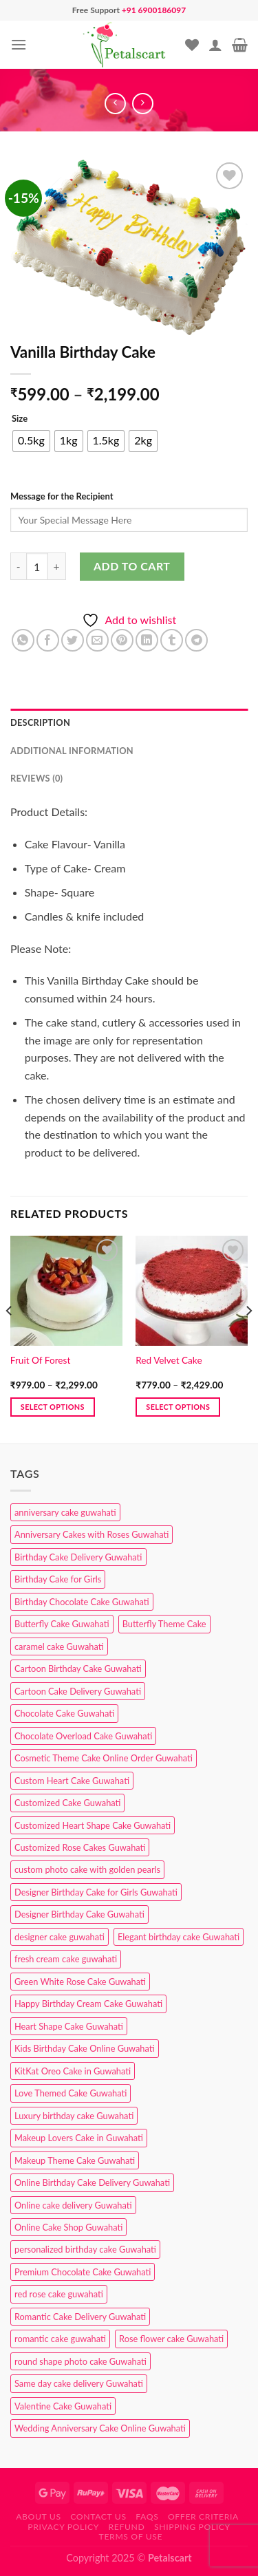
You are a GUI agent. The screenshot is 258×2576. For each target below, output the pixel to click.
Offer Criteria (203, 2516)
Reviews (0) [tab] (36, 778)
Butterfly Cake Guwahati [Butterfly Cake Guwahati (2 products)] (61, 1623)
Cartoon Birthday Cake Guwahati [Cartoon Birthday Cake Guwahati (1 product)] (78, 1668)
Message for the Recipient (61, 496)
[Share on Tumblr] (171, 640)
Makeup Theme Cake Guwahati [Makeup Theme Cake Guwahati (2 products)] (74, 2160)
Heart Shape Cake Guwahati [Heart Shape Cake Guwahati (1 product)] (68, 2026)
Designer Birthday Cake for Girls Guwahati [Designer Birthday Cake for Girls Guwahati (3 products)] (96, 1892)
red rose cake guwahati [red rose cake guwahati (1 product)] (58, 2293)
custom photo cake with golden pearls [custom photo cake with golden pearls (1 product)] (87, 1869)
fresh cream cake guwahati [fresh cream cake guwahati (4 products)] (65, 1958)
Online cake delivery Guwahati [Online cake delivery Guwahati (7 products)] (73, 2205)
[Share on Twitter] (72, 640)
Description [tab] (40, 722)
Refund (127, 2527)
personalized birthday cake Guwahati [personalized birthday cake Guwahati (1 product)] (85, 2249)
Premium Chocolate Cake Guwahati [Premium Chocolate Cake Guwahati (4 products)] (82, 2271)
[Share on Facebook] (47, 640)
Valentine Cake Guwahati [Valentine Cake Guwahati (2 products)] (62, 2406)
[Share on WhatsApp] (23, 640)
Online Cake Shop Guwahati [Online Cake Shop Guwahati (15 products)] (68, 2227)
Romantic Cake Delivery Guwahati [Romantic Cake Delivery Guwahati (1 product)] (80, 2316)
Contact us (98, 2516)
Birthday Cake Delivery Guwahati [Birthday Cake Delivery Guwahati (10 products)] (78, 1557)
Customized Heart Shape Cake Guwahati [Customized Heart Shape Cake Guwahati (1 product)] (92, 1825)
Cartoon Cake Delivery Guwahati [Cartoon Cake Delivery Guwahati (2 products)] (77, 1691)
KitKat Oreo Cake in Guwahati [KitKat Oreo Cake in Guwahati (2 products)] (72, 2070)
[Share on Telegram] (196, 640)
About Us (38, 2516)
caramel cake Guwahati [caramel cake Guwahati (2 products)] (59, 1646)
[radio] (31, 441)
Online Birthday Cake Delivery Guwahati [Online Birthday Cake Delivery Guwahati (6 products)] (92, 2182)
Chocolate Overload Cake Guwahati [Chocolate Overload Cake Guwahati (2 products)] (83, 1735)
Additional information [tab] (71, 750)
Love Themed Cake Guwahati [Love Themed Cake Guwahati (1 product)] (70, 2093)
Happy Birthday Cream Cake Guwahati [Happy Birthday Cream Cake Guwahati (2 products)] (88, 2003)
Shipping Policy (192, 2527)
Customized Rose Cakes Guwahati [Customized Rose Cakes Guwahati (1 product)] (79, 1847)
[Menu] (18, 44)
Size (20, 419)
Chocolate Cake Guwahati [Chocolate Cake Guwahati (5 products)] (64, 1713)
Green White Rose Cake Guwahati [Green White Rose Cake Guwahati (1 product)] (80, 1981)
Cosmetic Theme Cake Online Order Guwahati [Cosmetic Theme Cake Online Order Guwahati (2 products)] (103, 1757)
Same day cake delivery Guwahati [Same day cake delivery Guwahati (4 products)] (78, 2383)
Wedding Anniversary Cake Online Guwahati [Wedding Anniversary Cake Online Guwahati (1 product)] (100, 2428)
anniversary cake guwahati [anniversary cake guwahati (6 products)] (65, 1512)
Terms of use (131, 2536)
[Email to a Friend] (97, 640)
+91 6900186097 (154, 10)
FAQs (147, 2516)
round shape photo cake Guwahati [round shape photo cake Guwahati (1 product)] (80, 2361)
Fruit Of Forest (40, 1360)
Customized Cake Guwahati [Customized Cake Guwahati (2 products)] (67, 1802)
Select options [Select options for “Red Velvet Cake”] (178, 1406)
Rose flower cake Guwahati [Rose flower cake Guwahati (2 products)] (171, 2338)
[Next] (248, 1338)
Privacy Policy (63, 2527)
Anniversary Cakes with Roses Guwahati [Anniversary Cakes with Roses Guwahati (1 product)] (91, 1534)
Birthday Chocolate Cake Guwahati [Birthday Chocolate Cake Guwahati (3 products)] (81, 1601)
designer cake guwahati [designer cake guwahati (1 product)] (59, 1936)
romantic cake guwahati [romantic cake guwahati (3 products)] (60, 2338)
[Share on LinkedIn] (147, 640)
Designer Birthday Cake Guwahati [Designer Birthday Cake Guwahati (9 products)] (79, 1914)
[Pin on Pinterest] (122, 640)
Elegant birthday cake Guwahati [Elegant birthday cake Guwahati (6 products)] (178, 1936)
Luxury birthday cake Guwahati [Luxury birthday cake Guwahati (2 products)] (73, 2115)
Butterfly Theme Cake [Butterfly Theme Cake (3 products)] (164, 1623)
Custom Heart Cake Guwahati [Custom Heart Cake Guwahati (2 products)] (71, 1780)
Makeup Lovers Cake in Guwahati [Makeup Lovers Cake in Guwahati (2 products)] (78, 2137)
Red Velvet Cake (169, 1360)
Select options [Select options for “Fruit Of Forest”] (53, 1406)
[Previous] (10, 1338)
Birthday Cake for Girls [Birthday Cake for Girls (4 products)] (57, 1579)
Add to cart (132, 565)
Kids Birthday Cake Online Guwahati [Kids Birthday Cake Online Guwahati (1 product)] (84, 2048)
